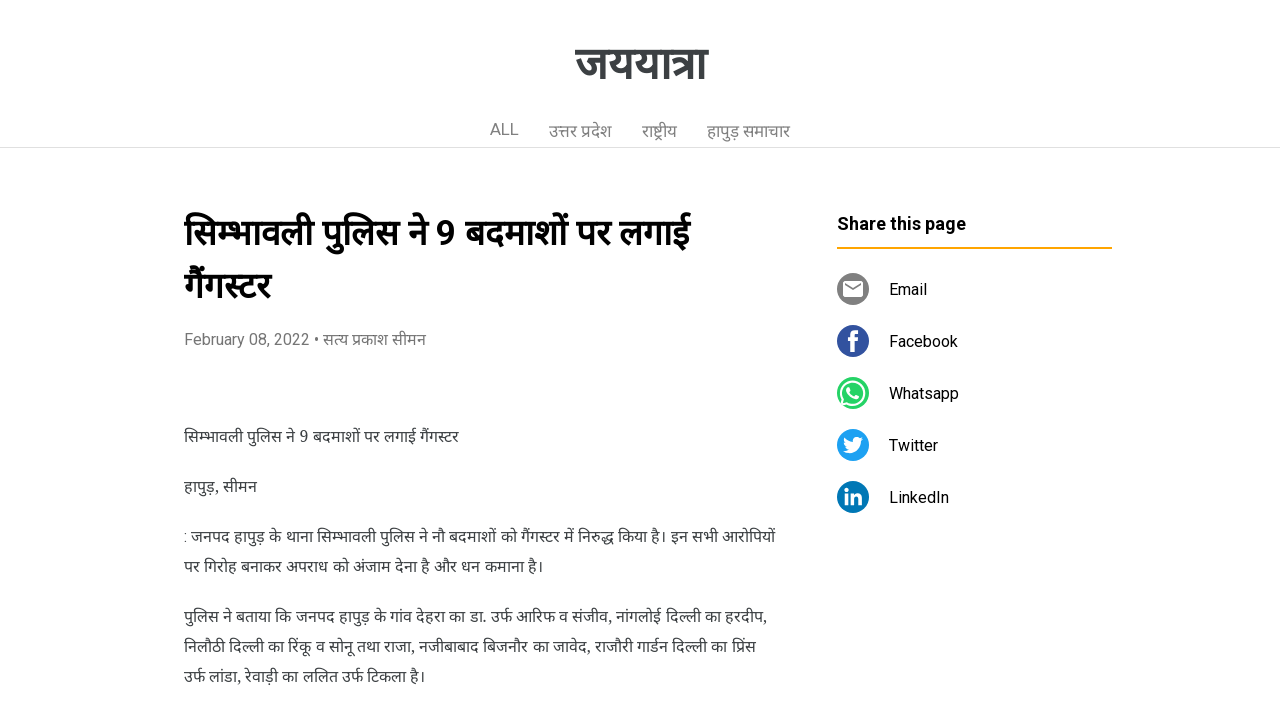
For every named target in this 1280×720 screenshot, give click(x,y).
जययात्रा (640, 64)
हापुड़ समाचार (748, 131)
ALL (504, 129)
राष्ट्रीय (659, 131)
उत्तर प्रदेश (580, 131)
